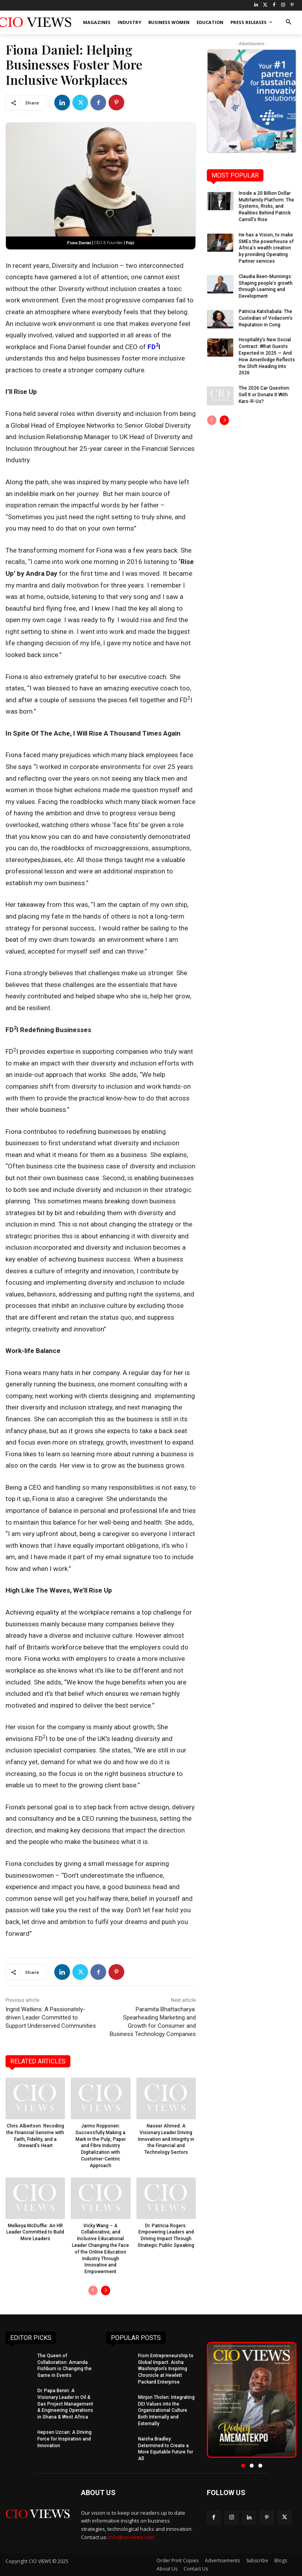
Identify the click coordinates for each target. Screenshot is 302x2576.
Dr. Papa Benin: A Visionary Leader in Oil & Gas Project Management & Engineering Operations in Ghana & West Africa (65, 2404)
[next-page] (105, 2290)
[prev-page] (93, 2290)
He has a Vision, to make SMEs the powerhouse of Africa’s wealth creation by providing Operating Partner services (266, 248)
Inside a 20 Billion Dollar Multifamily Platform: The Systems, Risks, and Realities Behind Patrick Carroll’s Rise (266, 206)
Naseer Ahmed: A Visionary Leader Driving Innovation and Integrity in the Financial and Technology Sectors (166, 2139)
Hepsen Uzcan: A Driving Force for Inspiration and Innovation (64, 2439)
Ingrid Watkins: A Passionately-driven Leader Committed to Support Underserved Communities (51, 2017)
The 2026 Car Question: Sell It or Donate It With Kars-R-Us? (264, 394)
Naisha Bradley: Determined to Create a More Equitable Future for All (165, 2448)
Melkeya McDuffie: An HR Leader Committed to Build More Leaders (35, 2232)
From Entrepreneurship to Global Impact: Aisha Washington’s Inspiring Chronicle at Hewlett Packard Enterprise (165, 2369)
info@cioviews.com (131, 2537)
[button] (288, 23)
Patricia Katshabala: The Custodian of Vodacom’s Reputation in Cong (266, 318)
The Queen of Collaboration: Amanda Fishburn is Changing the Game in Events (64, 2365)
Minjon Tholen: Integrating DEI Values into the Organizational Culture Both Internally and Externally (166, 2410)
